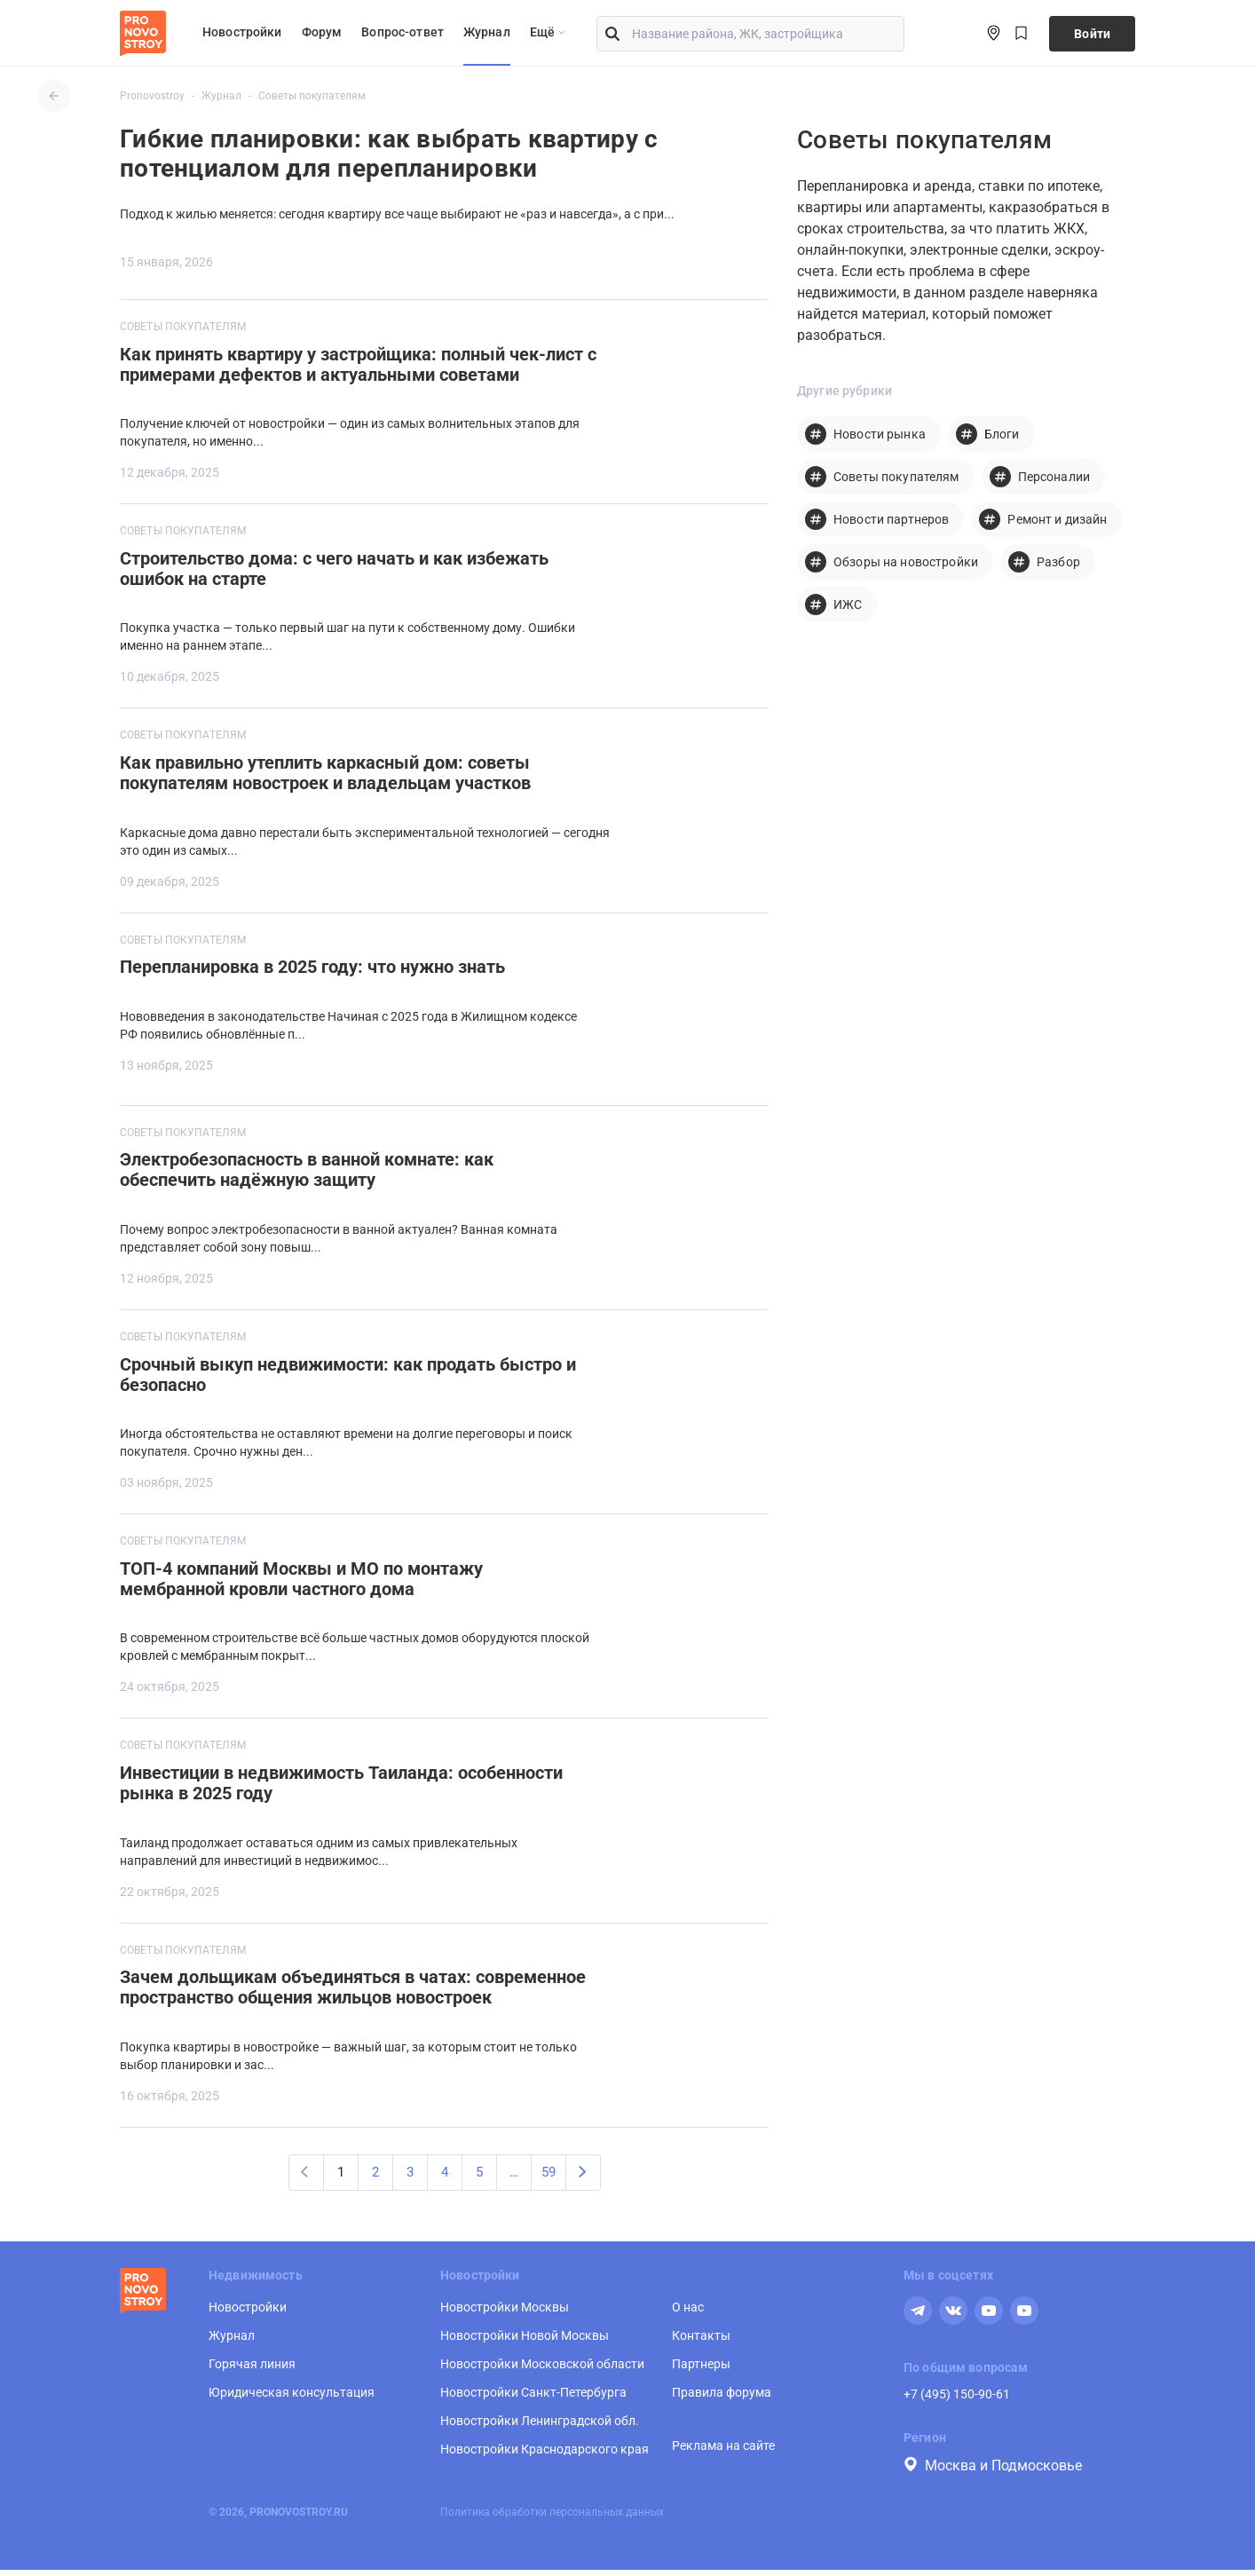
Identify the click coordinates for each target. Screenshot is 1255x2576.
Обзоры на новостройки (905, 562)
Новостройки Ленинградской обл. (539, 2427)
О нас (688, 2313)
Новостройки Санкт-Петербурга (533, 2398)
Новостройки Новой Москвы (524, 2342)
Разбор (1058, 562)
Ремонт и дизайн (1057, 519)
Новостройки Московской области (542, 2370)
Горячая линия (252, 2370)
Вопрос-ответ (402, 32)
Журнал (486, 32)
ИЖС (847, 604)
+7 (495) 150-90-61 (957, 2400)
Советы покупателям (183, 326)
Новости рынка (879, 434)
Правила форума (721, 2398)
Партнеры (701, 2370)
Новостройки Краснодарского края (544, 2455)
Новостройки (242, 32)
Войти (1092, 34)
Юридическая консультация (292, 2398)
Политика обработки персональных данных (552, 2518)
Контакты (701, 2342)
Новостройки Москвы (504, 2313)
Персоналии (1054, 477)
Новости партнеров (891, 519)
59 (548, 2177)
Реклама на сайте (723, 2452)
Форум (322, 32)
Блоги (1002, 434)
